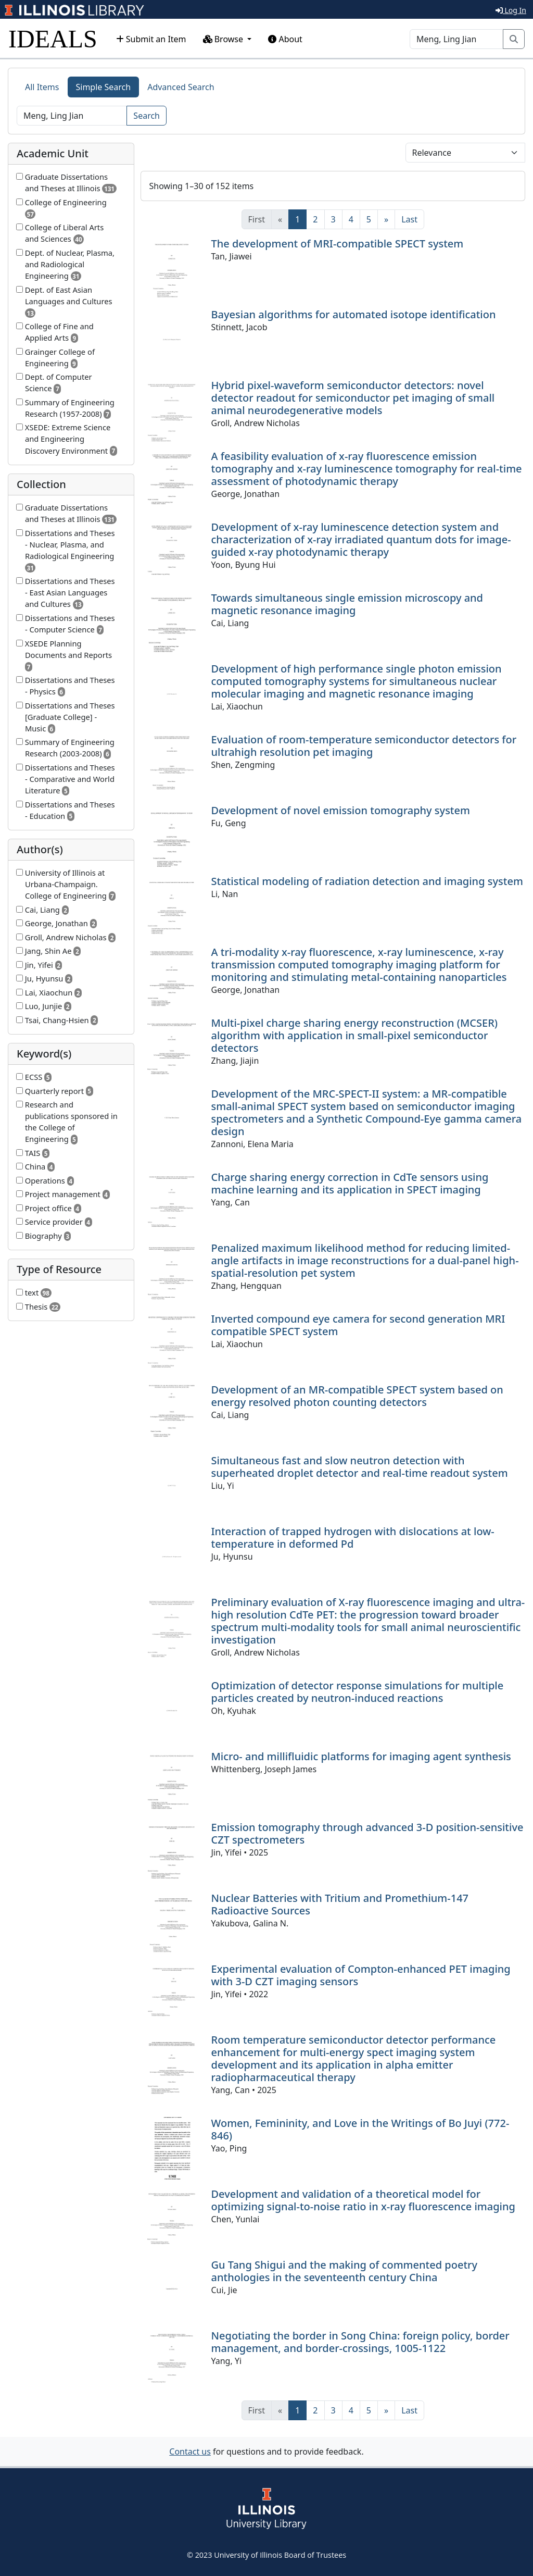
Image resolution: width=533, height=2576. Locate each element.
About (285, 39)
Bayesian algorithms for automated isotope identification (353, 314)
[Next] (386, 219)
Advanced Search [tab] (180, 87)
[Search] (456, 39)
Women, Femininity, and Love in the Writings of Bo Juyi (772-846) (360, 2129)
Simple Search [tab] (103, 87)
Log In (511, 10)
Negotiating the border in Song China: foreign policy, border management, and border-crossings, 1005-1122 (360, 2342)
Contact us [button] (190, 2451)
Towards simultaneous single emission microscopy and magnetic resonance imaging (347, 604)
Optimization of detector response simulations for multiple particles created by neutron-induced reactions (357, 1691)
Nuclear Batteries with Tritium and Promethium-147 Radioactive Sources (340, 1904)
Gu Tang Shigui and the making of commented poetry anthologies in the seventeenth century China (344, 2271)
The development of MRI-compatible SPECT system (337, 244)
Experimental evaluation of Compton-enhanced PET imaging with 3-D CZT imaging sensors (361, 1975)
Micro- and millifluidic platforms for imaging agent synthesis (361, 1756)
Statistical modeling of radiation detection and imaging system (367, 881)
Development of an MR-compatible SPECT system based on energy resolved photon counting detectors (357, 1396)
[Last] (409, 219)
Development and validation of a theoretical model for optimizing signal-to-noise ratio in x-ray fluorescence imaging (363, 2200)
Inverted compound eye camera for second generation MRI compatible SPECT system (358, 1325)
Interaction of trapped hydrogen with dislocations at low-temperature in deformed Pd (352, 1537)
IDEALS (52, 39)
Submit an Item (151, 39)
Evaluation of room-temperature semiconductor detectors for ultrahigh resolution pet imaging (364, 745)
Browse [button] (224, 39)
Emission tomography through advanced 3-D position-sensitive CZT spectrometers (367, 1833)
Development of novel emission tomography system (340, 810)
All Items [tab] (42, 87)
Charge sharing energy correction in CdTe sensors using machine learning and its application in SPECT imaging (350, 1183)
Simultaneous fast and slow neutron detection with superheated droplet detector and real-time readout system (359, 1466)
